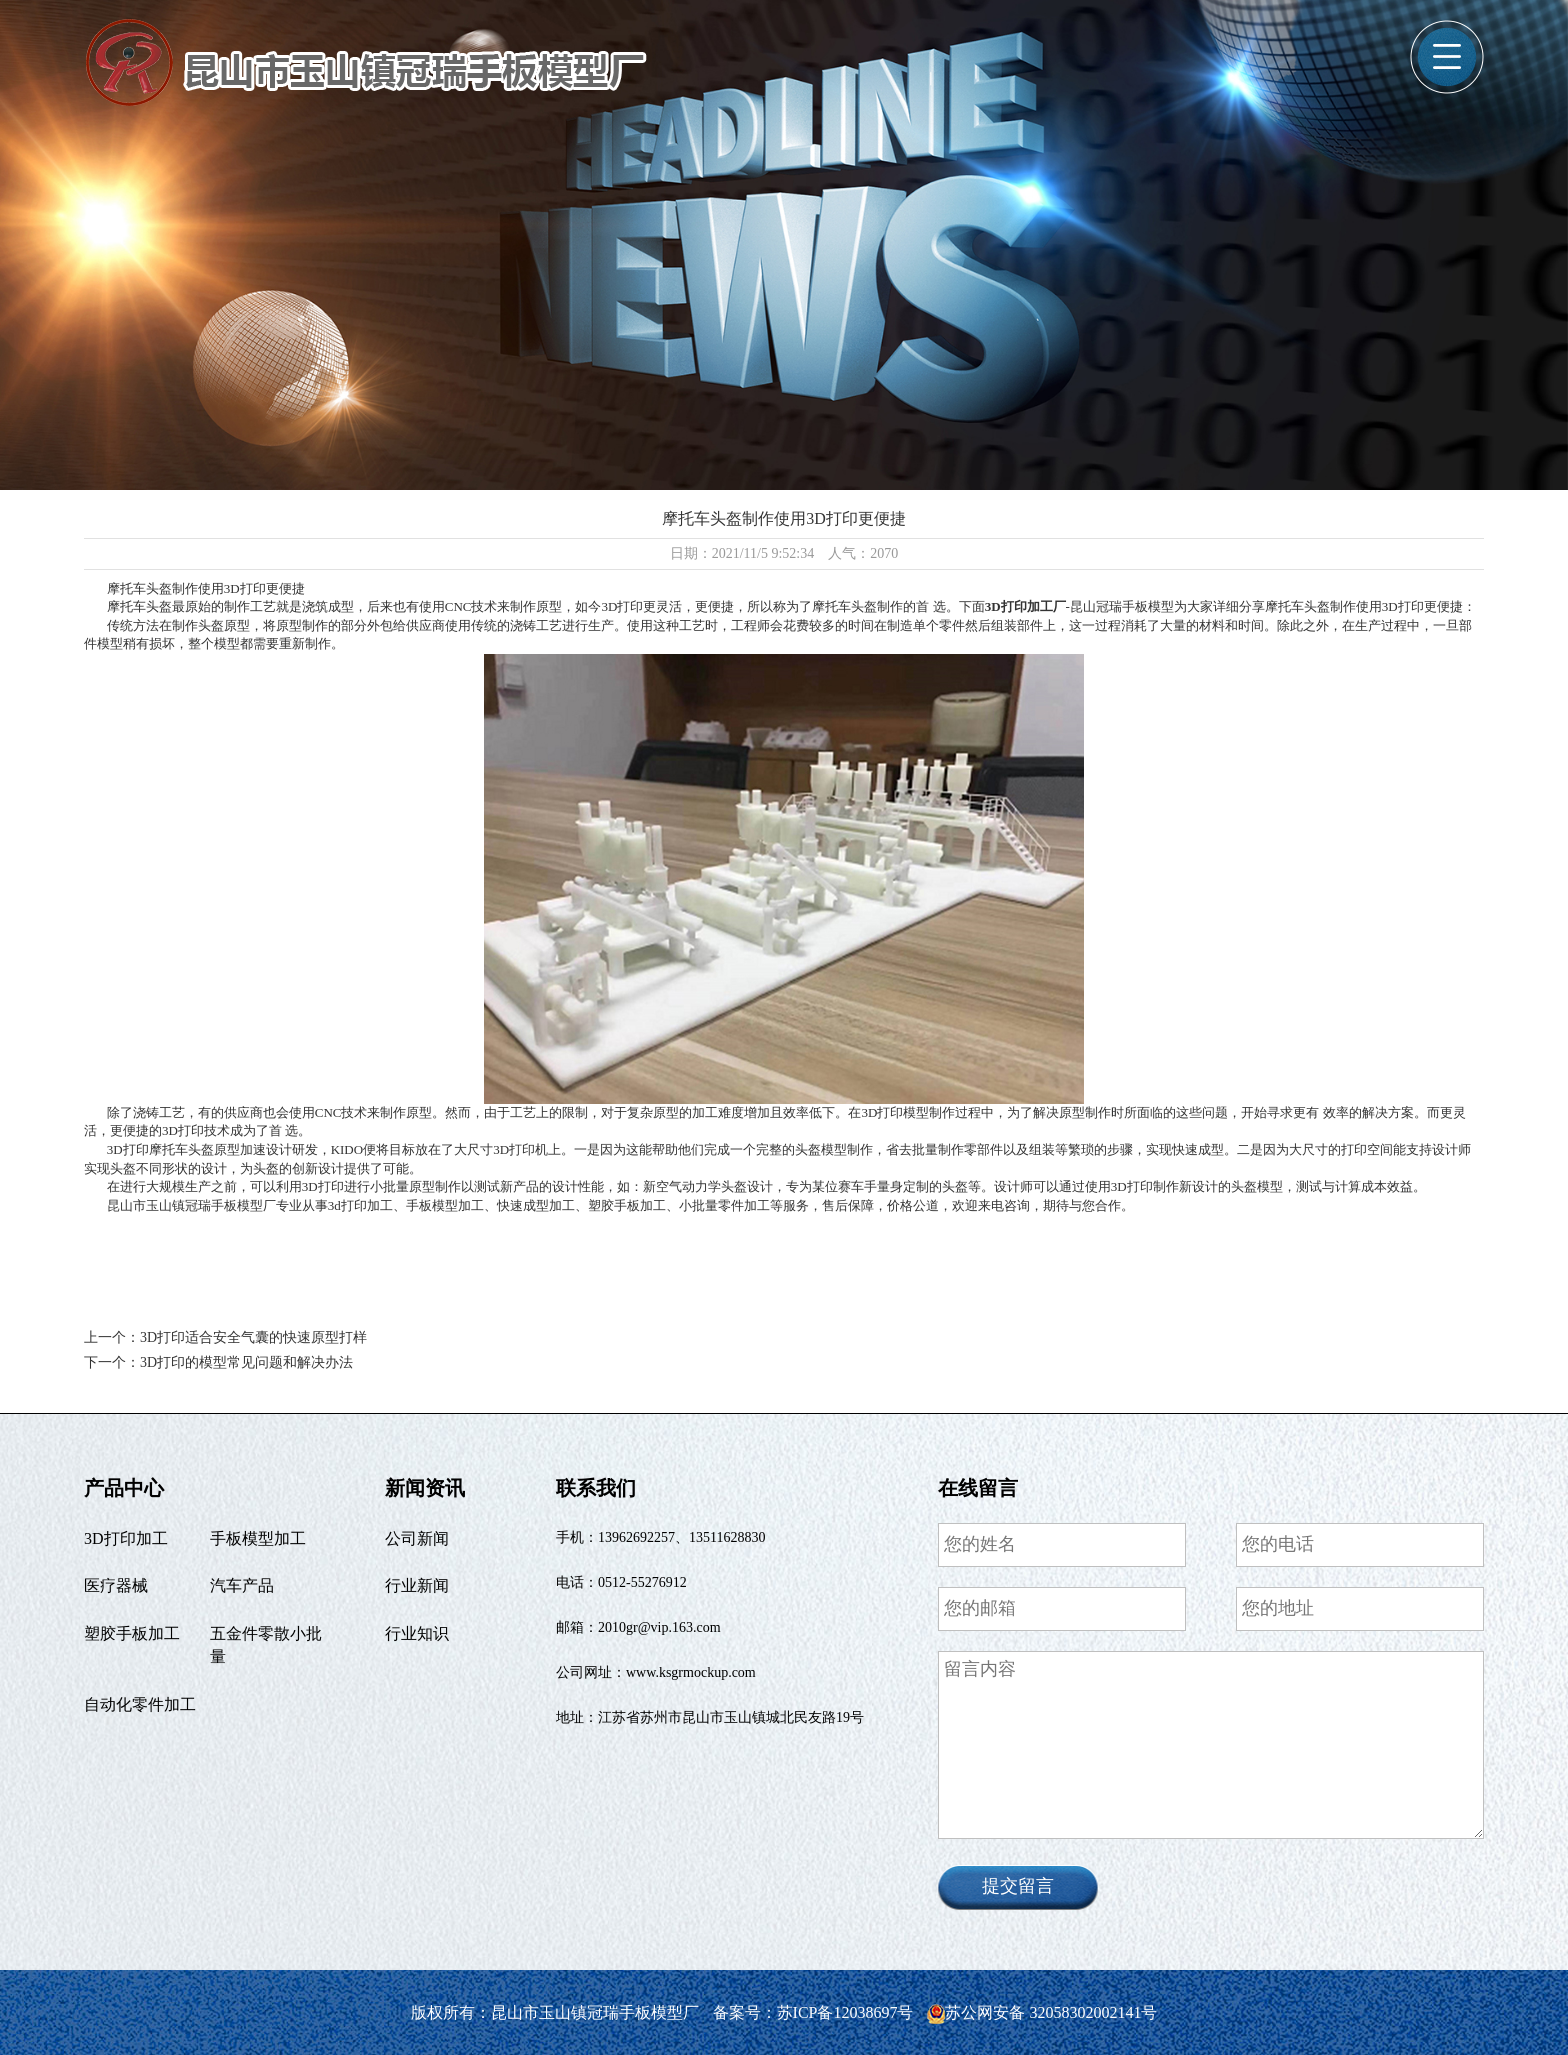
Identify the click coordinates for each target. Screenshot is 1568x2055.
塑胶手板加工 (132, 1633)
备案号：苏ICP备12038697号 (815, 2012)
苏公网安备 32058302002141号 (1042, 2012)
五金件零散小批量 (266, 1645)
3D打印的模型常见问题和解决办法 (246, 1362)
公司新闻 (417, 1538)
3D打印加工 (126, 1538)
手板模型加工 (258, 1538)
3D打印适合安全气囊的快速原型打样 (253, 1337)
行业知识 (417, 1633)
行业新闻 (417, 1585)
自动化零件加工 (140, 1704)
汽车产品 (242, 1585)
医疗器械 (116, 1585)
